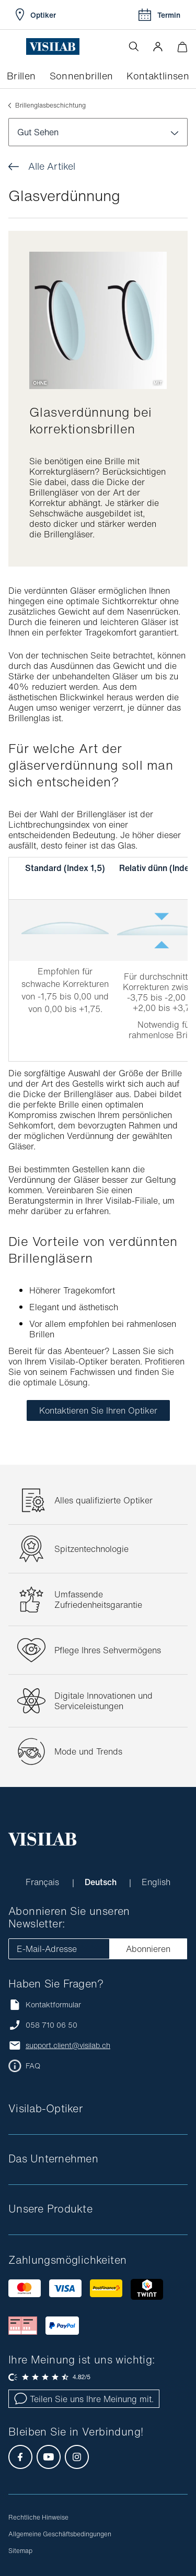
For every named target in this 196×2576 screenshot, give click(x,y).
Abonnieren (148, 1949)
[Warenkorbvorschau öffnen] (182, 46)
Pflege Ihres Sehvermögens (107, 1650)
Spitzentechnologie (91, 1549)
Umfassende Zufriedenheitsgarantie (98, 1599)
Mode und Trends (88, 1751)
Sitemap (20, 2550)
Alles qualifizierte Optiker (103, 1500)
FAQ (33, 2066)
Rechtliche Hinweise (38, 2517)
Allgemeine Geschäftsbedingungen (59, 2534)
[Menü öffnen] (17, 46)
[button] (158, 46)
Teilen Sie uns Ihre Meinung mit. (84, 2399)
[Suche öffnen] (134, 46)
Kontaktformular (44, 2004)
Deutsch (102, 1882)
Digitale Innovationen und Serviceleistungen (103, 1700)
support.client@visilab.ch (68, 2045)
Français (44, 1882)
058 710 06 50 (51, 2025)
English (156, 1882)
